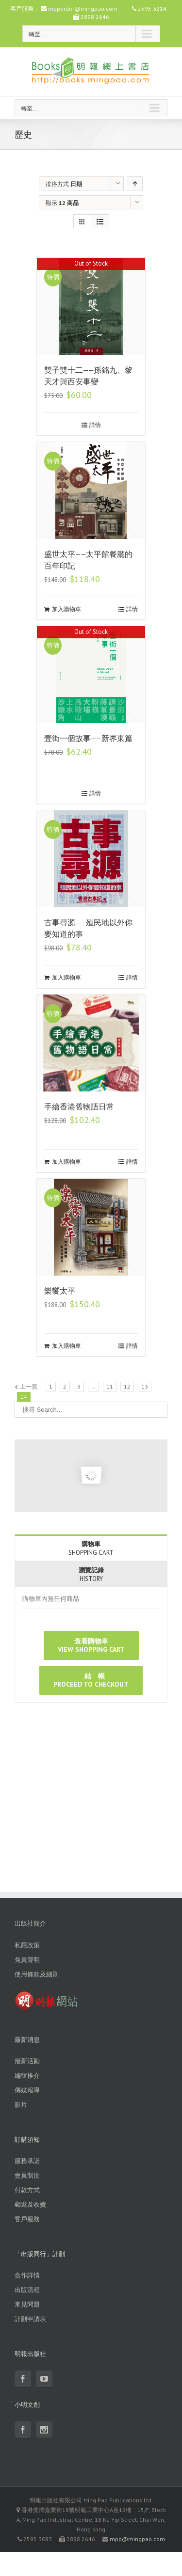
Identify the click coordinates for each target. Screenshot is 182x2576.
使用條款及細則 (37, 1974)
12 (127, 1386)
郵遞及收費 (30, 2204)
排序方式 (64, 184)
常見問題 (27, 2304)
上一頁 (28, 1386)
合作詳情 (27, 2275)
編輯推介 (27, 2075)
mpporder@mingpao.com (82, 8)
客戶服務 (27, 2219)
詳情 (95, 424)
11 (109, 1386)
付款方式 (27, 2190)
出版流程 (27, 2290)
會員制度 (27, 2175)
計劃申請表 (30, 2319)
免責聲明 (27, 1960)
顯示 (62, 202)
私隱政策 (27, 1945)
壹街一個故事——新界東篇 (88, 738)
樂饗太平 (59, 1291)
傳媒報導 (27, 2090)
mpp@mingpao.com (137, 2539)
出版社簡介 (30, 1923)
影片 (21, 2105)
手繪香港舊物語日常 (79, 1106)
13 (144, 1386)
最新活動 (27, 2061)
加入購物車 (66, 609)
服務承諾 (27, 2161)
